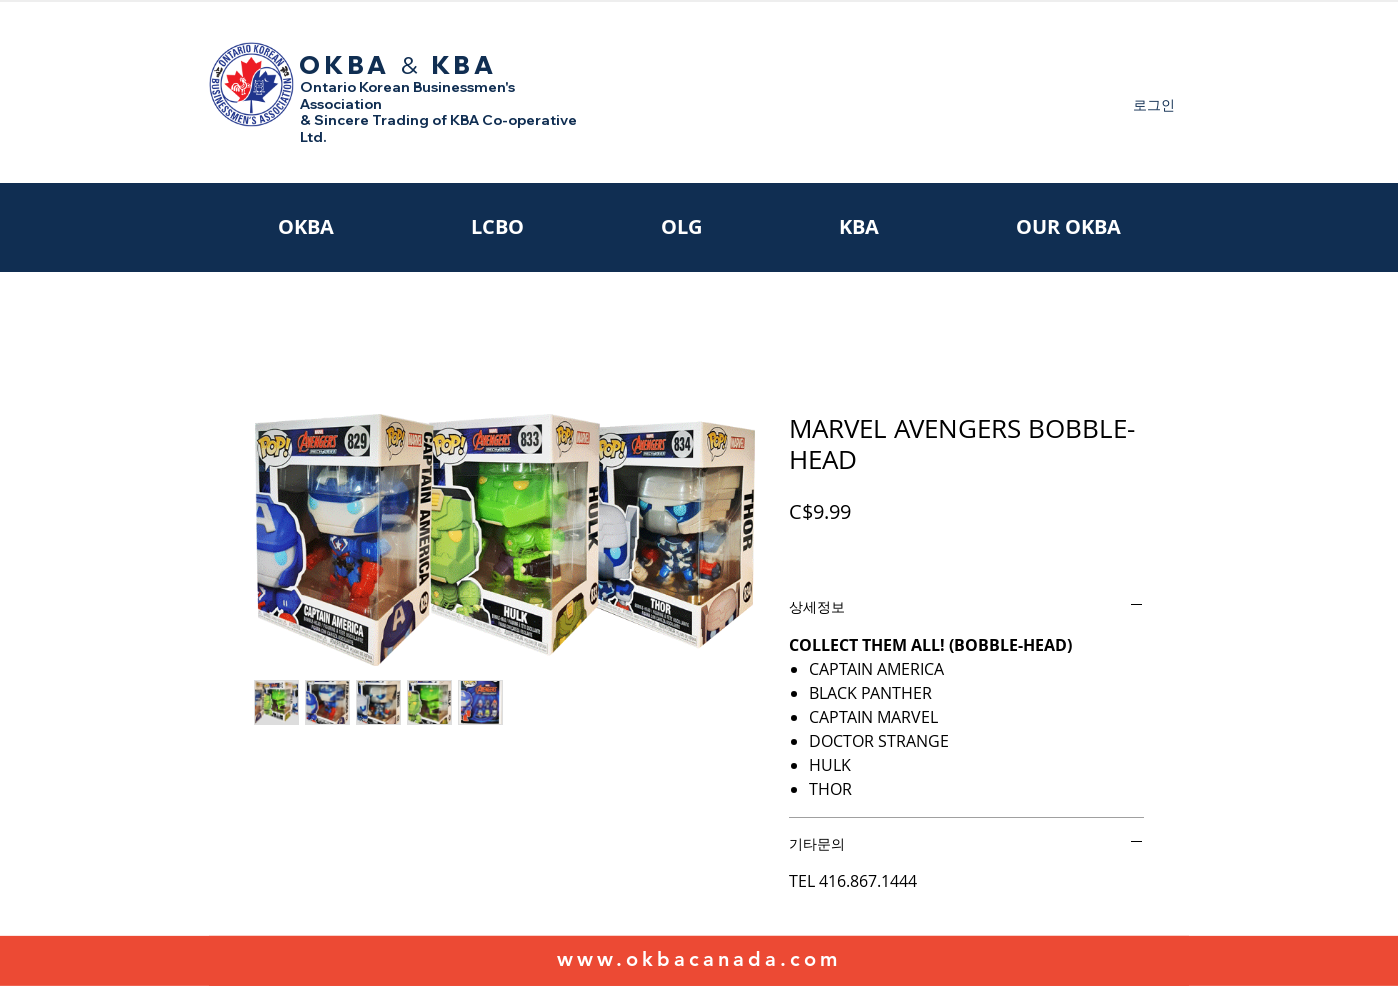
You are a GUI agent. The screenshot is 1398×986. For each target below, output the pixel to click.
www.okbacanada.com (699, 959)
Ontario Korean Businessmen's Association (407, 95)
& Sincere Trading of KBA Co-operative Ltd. (438, 128)
